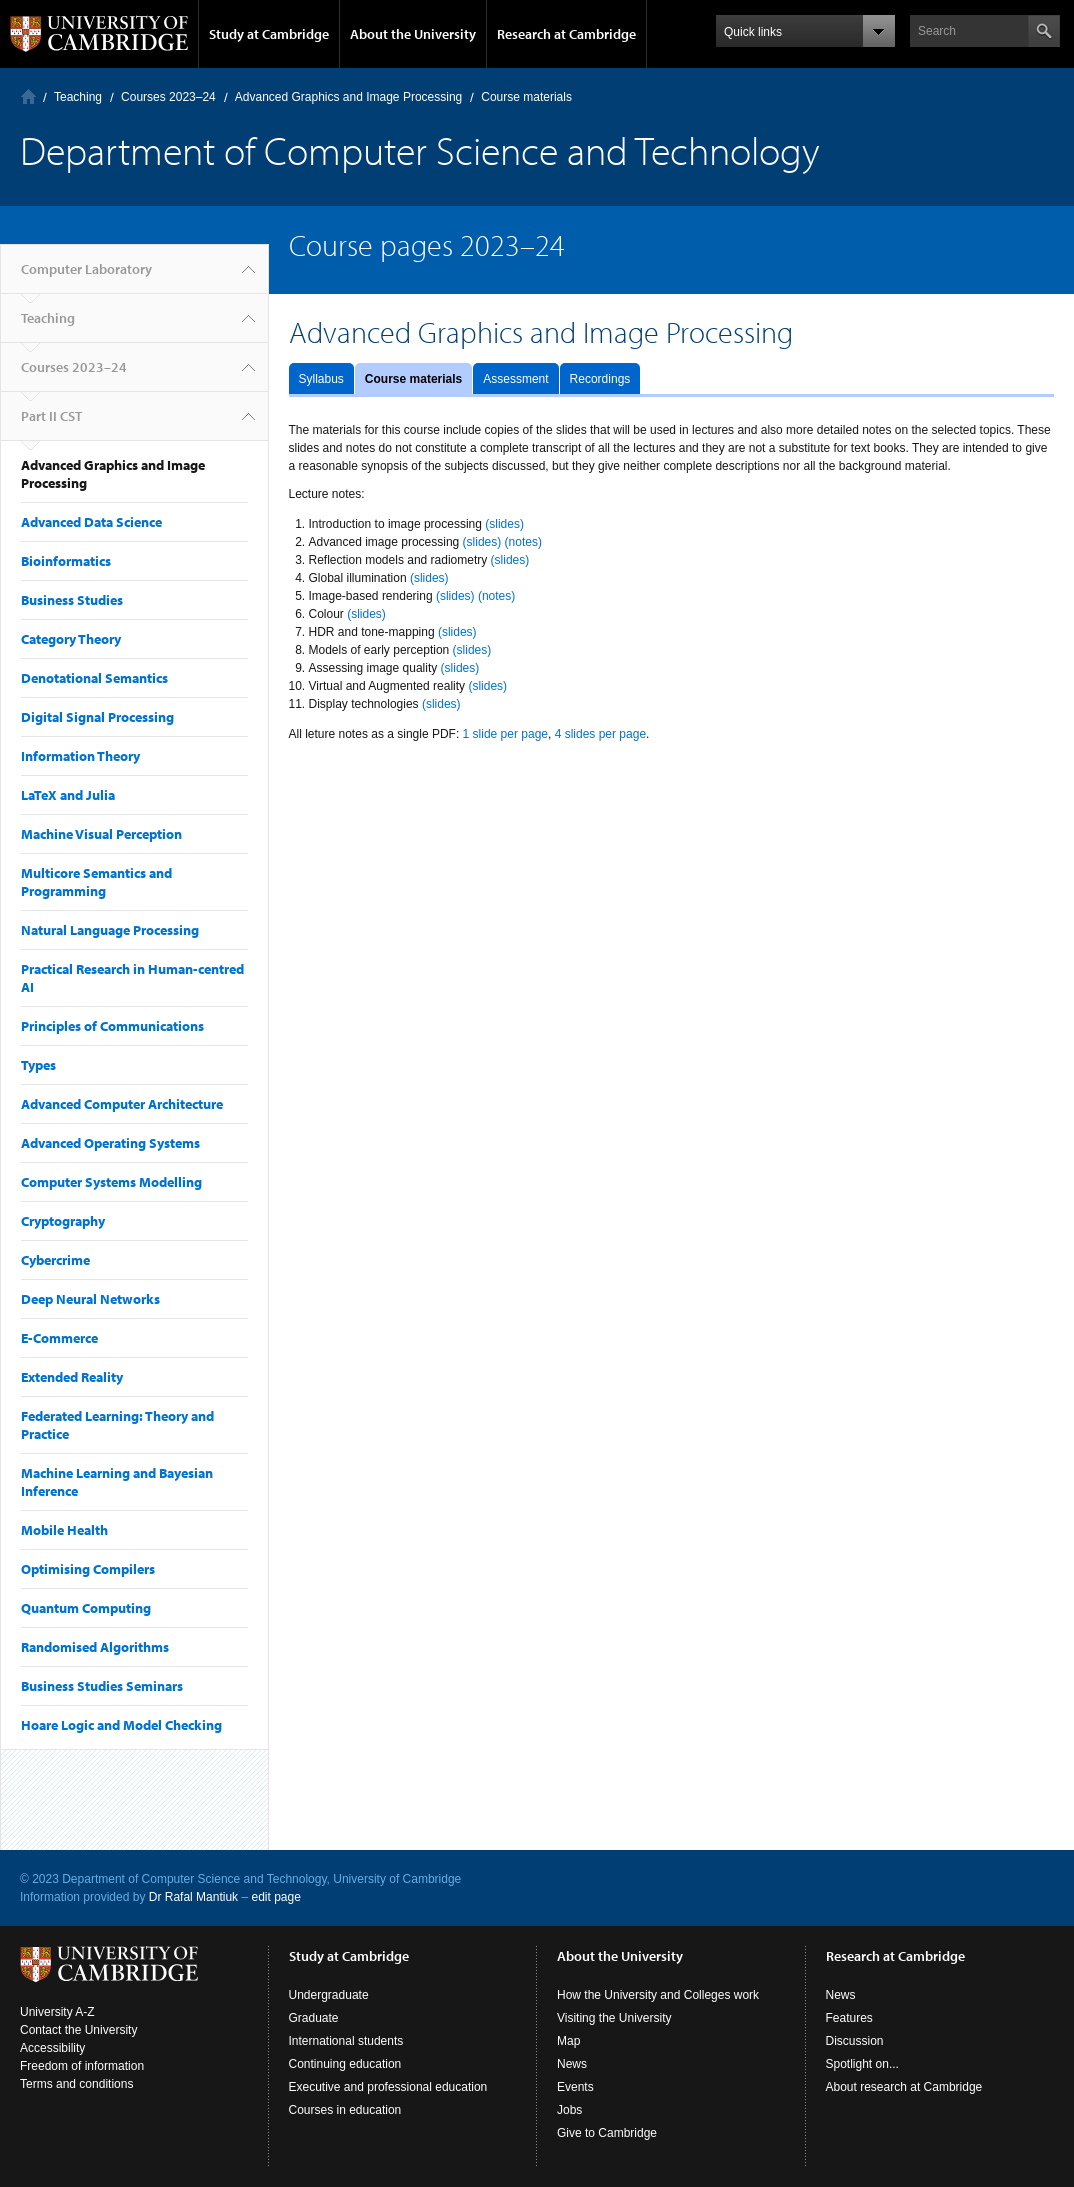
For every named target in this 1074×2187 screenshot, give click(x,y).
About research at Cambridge (904, 2087)
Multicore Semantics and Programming (96, 882)
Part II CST (51, 416)
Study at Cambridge (269, 34)
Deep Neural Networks (90, 1299)
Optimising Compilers (88, 1569)
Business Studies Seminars (102, 1686)
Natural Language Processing (110, 930)
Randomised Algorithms (95, 1647)
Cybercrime (55, 1260)
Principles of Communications (112, 1026)
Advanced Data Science (91, 522)
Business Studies (72, 600)
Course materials (413, 379)
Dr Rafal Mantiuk (193, 1897)
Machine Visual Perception (101, 834)
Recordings (600, 379)
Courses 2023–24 (168, 97)
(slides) (504, 524)
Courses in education (345, 2110)
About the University (413, 34)
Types (38, 1065)
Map (568, 2041)
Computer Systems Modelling (111, 1182)
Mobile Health (64, 1530)
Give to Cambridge (607, 2133)
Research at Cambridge (566, 34)
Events (575, 2087)
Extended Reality (72, 1377)
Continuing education (345, 2064)
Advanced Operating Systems (110, 1143)
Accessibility (52, 2048)
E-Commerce (59, 1338)
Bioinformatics (66, 561)
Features (849, 2018)
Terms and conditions (76, 2084)
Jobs (569, 2110)
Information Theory (80, 756)
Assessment (515, 379)
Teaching (78, 97)
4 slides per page (600, 734)
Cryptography (63, 1221)
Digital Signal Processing (97, 717)
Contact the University (78, 2030)
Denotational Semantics (94, 678)
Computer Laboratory (28, 96)
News (572, 2064)
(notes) (523, 542)
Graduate (314, 2018)
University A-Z (57, 2012)
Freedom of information (82, 2066)
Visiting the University (614, 2018)
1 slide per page (505, 734)
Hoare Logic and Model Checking (121, 1725)
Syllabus (321, 379)
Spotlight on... (862, 2064)
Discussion (855, 2041)
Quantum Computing (86, 1608)
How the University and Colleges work (658, 1995)
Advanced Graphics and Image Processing (348, 97)
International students (346, 2041)
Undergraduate (329, 1995)
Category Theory (71, 639)
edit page (275, 1897)
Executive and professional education (388, 2087)
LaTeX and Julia (68, 795)
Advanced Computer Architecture (122, 1104)
